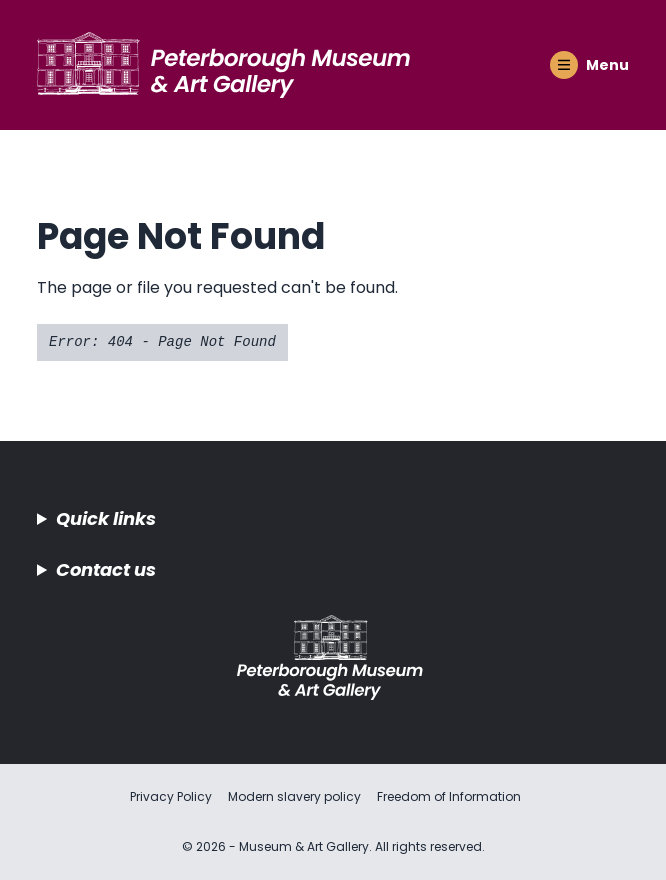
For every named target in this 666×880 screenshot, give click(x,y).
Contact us (106, 569)
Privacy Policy (171, 796)
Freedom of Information (449, 796)
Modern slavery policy (294, 796)
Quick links (106, 518)
